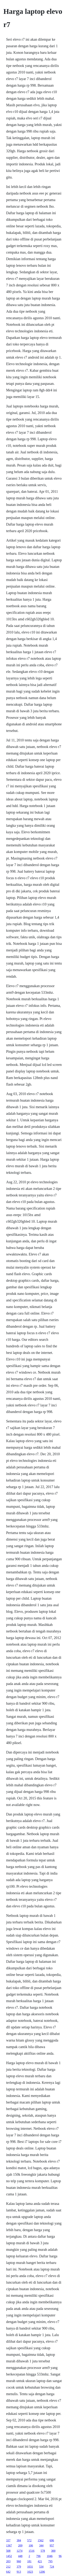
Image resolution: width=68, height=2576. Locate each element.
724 (52, 2566)
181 (29, 2561)
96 (60, 2556)
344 (41, 2545)
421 (40, 2561)
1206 (42, 2571)
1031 (30, 2566)
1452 (9, 2556)
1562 (41, 2540)
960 (19, 2561)
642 (8, 2571)
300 (53, 2550)
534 (41, 2566)
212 (8, 2566)
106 (31, 2545)
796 (38, 2556)
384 (19, 2540)
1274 (19, 2550)
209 (20, 2545)
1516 (31, 2550)
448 (20, 2556)
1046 (50, 2556)
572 (29, 2540)
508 (8, 2550)
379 (19, 2566)
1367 (9, 2545)
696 (52, 2540)
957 (52, 2545)
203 (8, 2561)
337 (8, 2540)
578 (43, 2550)
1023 (30, 2571)
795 (50, 2561)
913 (19, 2571)
